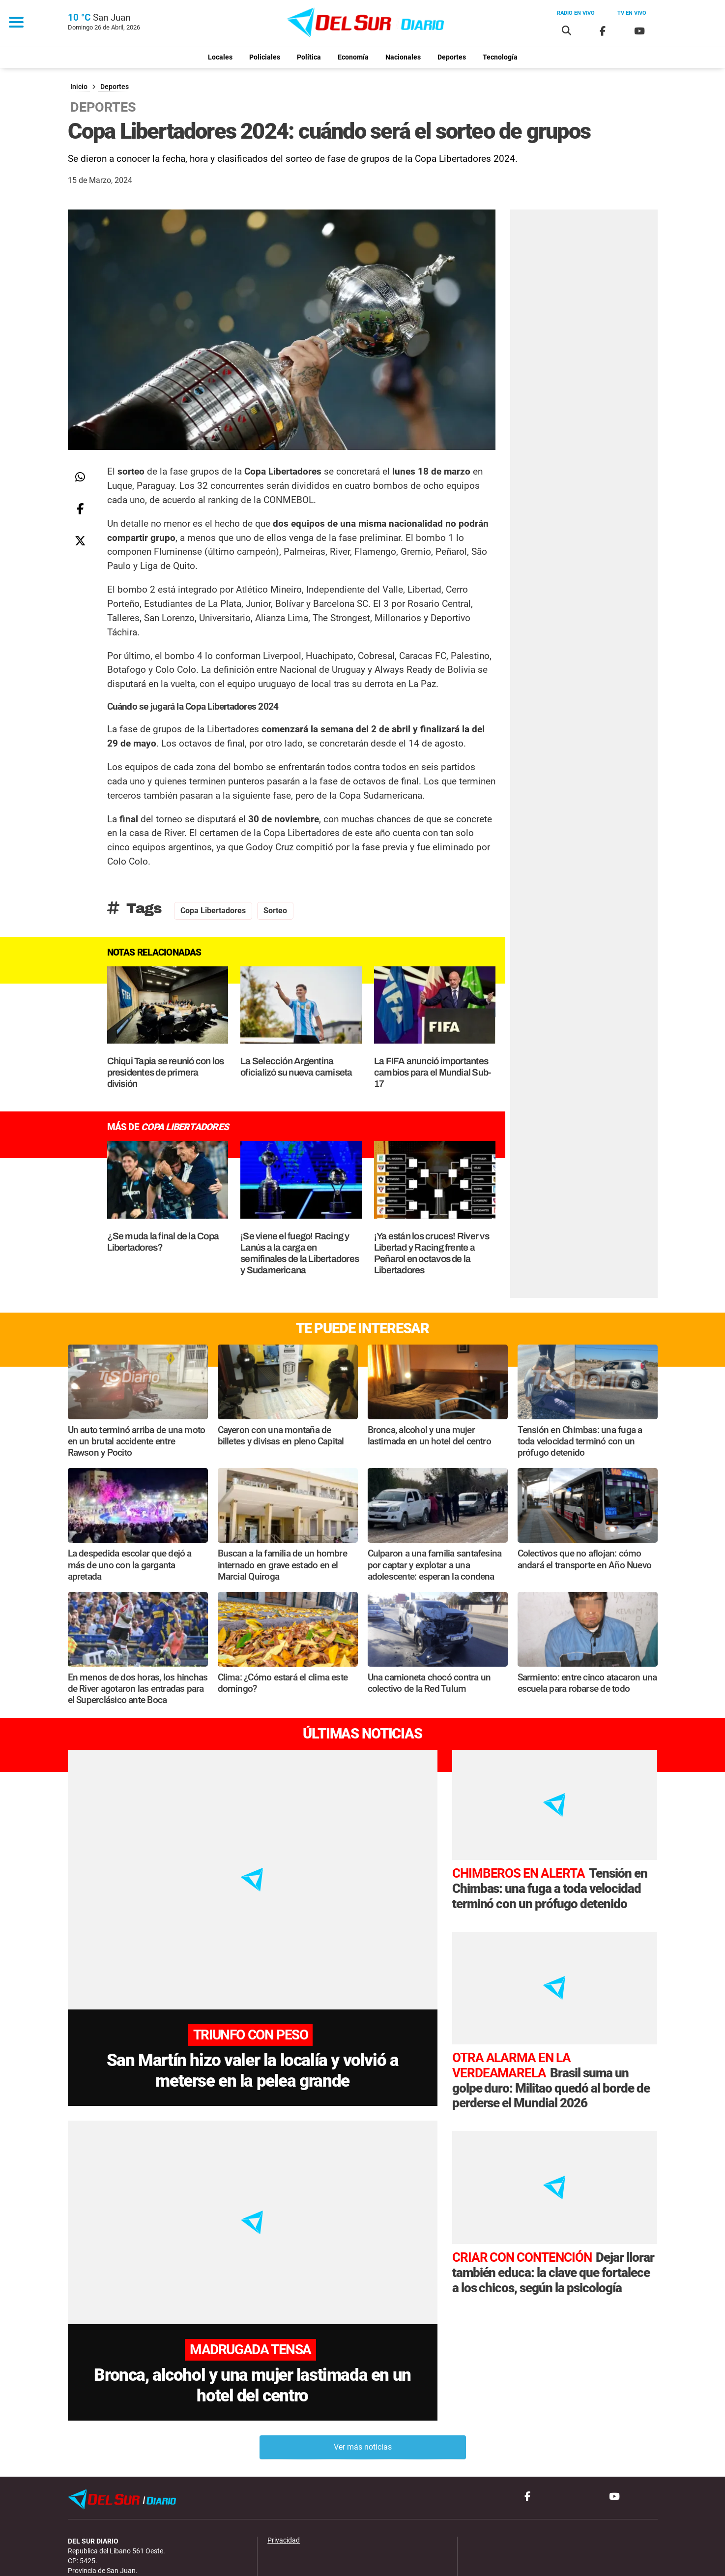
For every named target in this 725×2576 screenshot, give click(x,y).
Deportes (451, 57)
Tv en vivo (631, 13)
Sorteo (275, 910)
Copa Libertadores (213, 910)
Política (309, 57)
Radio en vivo (576, 13)
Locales (220, 57)
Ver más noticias (363, 2381)
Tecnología (500, 57)
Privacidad (283, 2475)
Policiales (264, 57)
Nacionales (403, 57)
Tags (134, 908)
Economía (353, 57)
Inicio (78, 87)
